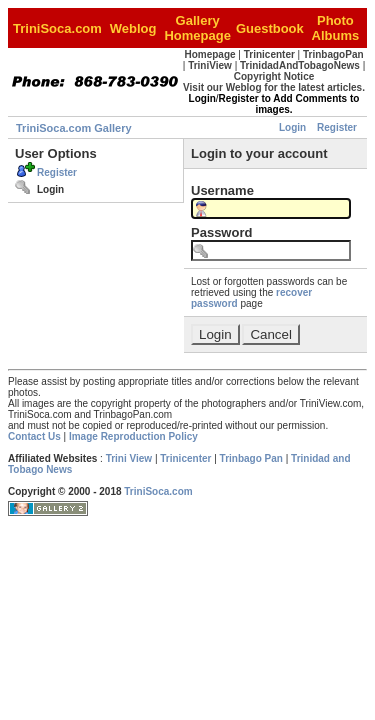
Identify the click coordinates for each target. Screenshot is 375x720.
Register (337, 127)
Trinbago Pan (251, 458)
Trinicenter (185, 458)
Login (292, 127)
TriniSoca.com (158, 491)
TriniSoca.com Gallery (74, 128)
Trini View (129, 458)
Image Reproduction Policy (133, 436)
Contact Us (34, 436)
